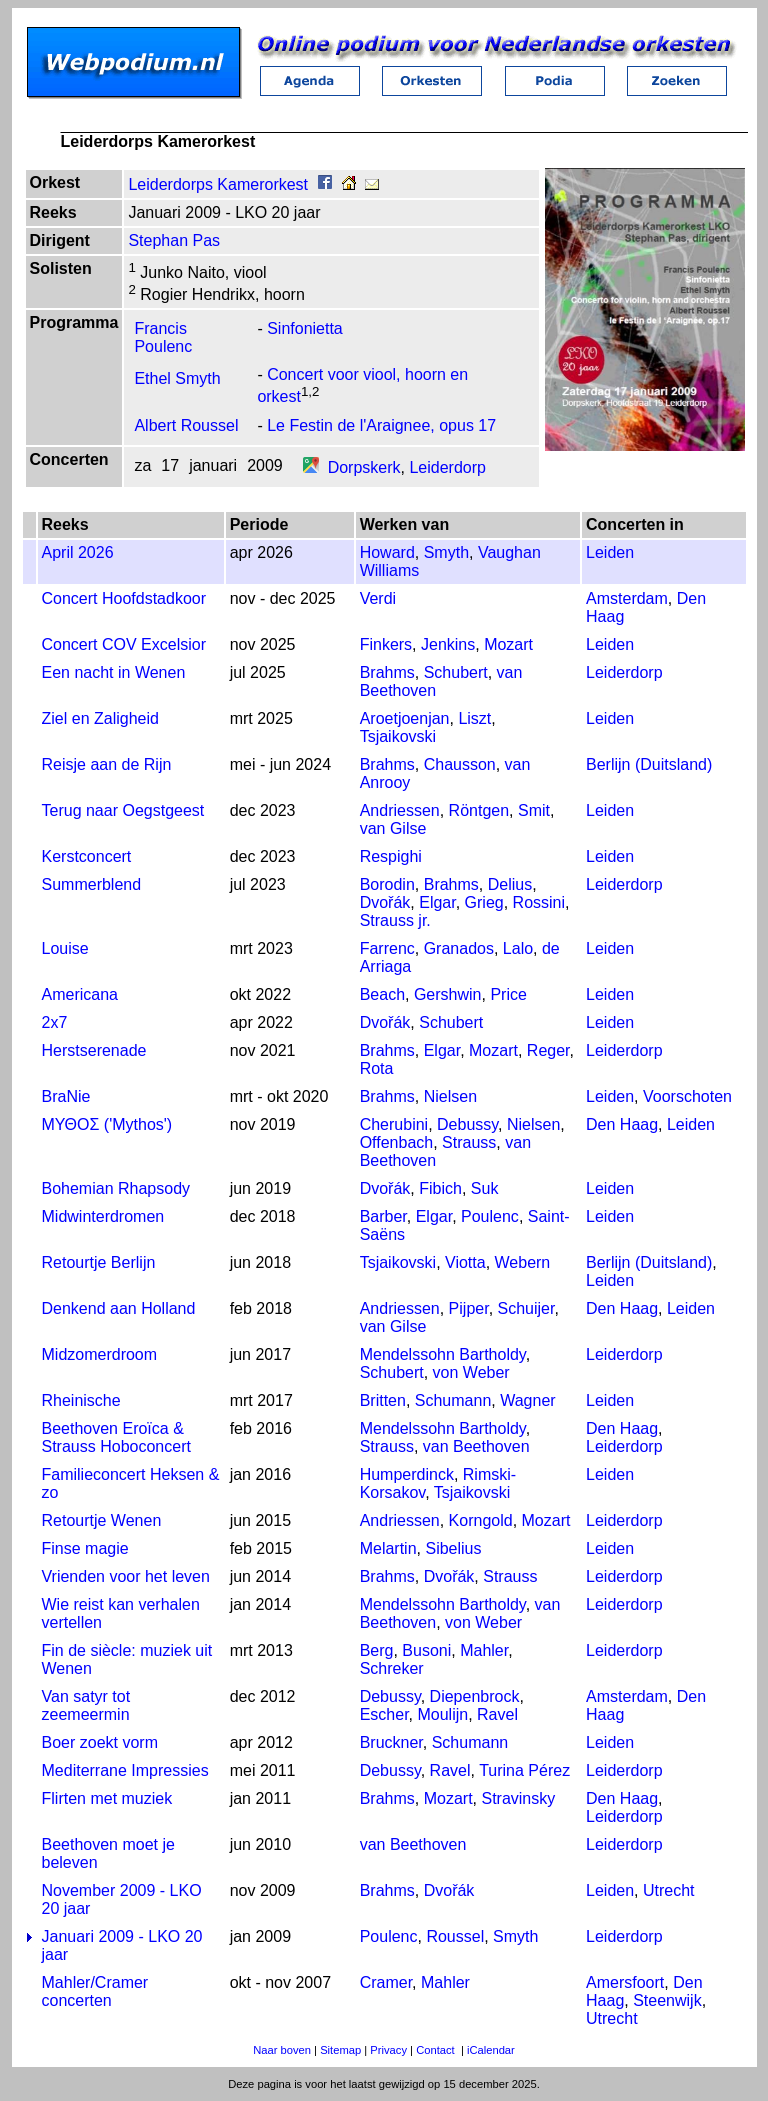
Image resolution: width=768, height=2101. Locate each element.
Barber (383, 1216)
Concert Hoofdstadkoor (124, 598)
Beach (382, 994)
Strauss (469, 1142)
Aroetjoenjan (405, 718)
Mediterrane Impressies (125, 1770)
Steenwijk (667, 2000)
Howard (387, 552)
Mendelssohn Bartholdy (443, 1354)
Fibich (440, 1188)
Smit (534, 810)
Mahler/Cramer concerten (95, 1991)
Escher (384, 1714)
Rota (377, 1068)
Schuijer (526, 1308)
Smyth (446, 552)
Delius (510, 884)
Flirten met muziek (107, 1798)
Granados (459, 948)
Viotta (465, 1262)
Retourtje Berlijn (99, 1262)
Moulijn (442, 1714)
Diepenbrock (475, 1696)
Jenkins (448, 644)
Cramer (386, 1982)
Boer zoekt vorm (100, 1742)
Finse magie (85, 1548)
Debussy (467, 1124)
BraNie (66, 1096)
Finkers (386, 644)
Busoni (426, 1650)
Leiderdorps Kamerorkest (218, 184)
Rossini (539, 902)
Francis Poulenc (163, 337)
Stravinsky (518, 1798)
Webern (523, 1262)
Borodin (387, 884)
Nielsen (450, 1096)
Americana (80, 994)
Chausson (460, 764)
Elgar (437, 902)
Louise (65, 948)
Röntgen (479, 810)
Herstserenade (94, 1050)
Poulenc (490, 1216)
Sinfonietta (305, 328)
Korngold (481, 1520)
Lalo (518, 948)
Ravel (497, 1714)
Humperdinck (407, 1474)
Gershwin (448, 994)
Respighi (391, 856)
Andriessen (400, 810)
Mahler (484, 1650)
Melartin (388, 1548)
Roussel (455, 1936)
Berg (377, 1650)
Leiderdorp (447, 467)
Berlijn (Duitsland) (649, 764)
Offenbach (397, 1142)
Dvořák (385, 902)
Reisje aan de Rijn (107, 764)
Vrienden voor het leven (126, 1576)
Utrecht (669, 1890)
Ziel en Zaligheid (100, 718)
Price (508, 994)
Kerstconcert (87, 856)
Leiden (610, 552)
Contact (435, 2050)
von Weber (471, 1372)
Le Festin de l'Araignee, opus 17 (381, 425)
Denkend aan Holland (119, 1308)
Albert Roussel (186, 425)
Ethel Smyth (177, 379)
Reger (548, 1050)
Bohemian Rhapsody (116, 1188)
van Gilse (393, 828)
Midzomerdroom (100, 1354)
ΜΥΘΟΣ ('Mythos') (107, 1124)
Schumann (453, 1400)
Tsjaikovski (398, 736)
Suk (485, 1188)
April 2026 (78, 552)
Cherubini (394, 1124)
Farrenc (387, 948)
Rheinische (81, 1400)
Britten (383, 1400)
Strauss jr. (395, 920)
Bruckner (391, 1742)
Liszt (474, 718)
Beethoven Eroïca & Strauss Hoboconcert (116, 1437)
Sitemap (340, 2050)
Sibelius (453, 1548)
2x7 (55, 1022)
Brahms (387, 672)
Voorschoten (687, 1096)
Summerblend (92, 884)
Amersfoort (625, 1982)
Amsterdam (627, 598)
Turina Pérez (524, 1770)
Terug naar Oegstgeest (123, 810)
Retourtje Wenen (102, 1520)
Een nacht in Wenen (114, 672)
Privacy (388, 2050)
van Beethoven (476, 1446)
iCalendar (491, 2050)
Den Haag (622, 1124)
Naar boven (282, 2050)
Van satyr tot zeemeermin (86, 1705)
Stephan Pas (174, 240)
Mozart (508, 644)
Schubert (456, 672)
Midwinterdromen (103, 1216)
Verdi (378, 598)
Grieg (484, 902)
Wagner (527, 1400)
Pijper (469, 1308)
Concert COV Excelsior (124, 644)
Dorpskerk (364, 467)
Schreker (392, 1668)
